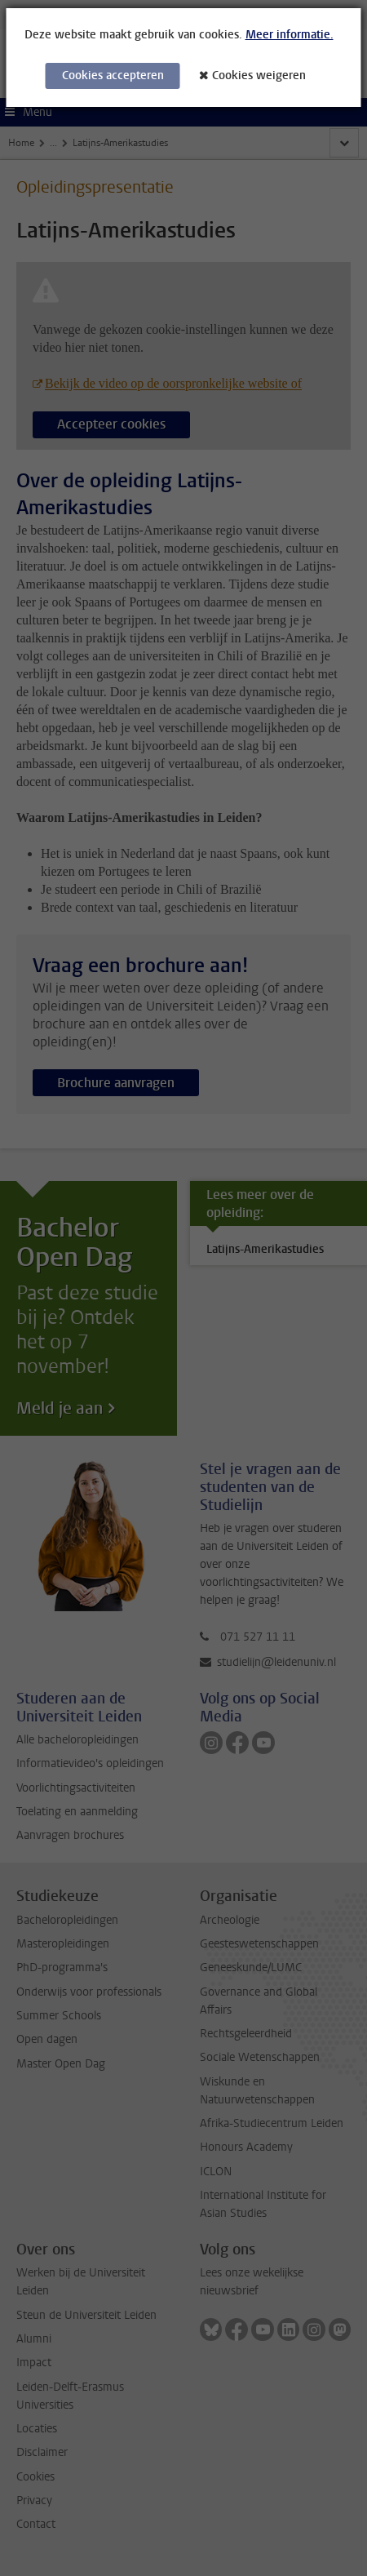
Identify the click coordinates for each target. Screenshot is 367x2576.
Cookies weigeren (259, 75)
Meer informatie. (289, 34)
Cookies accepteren (113, 75)
